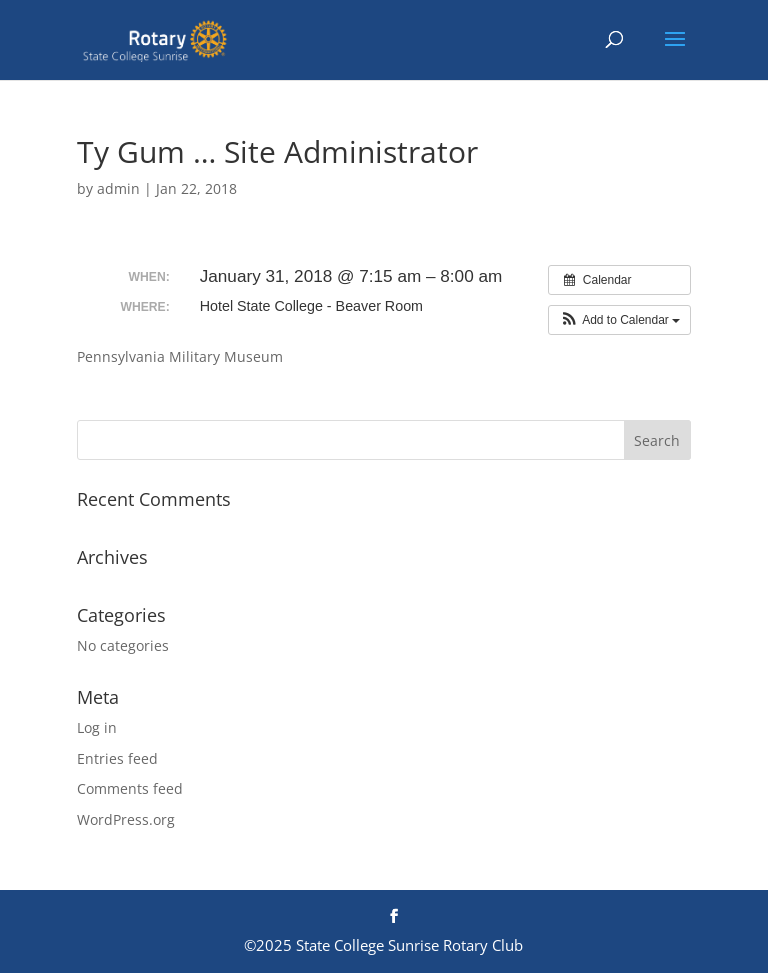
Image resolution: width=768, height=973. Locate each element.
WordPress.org (126, 819)
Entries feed (117, 758)
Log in (97, 727)
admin (118, 188)
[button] (619, 320)
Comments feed (130, 788)
